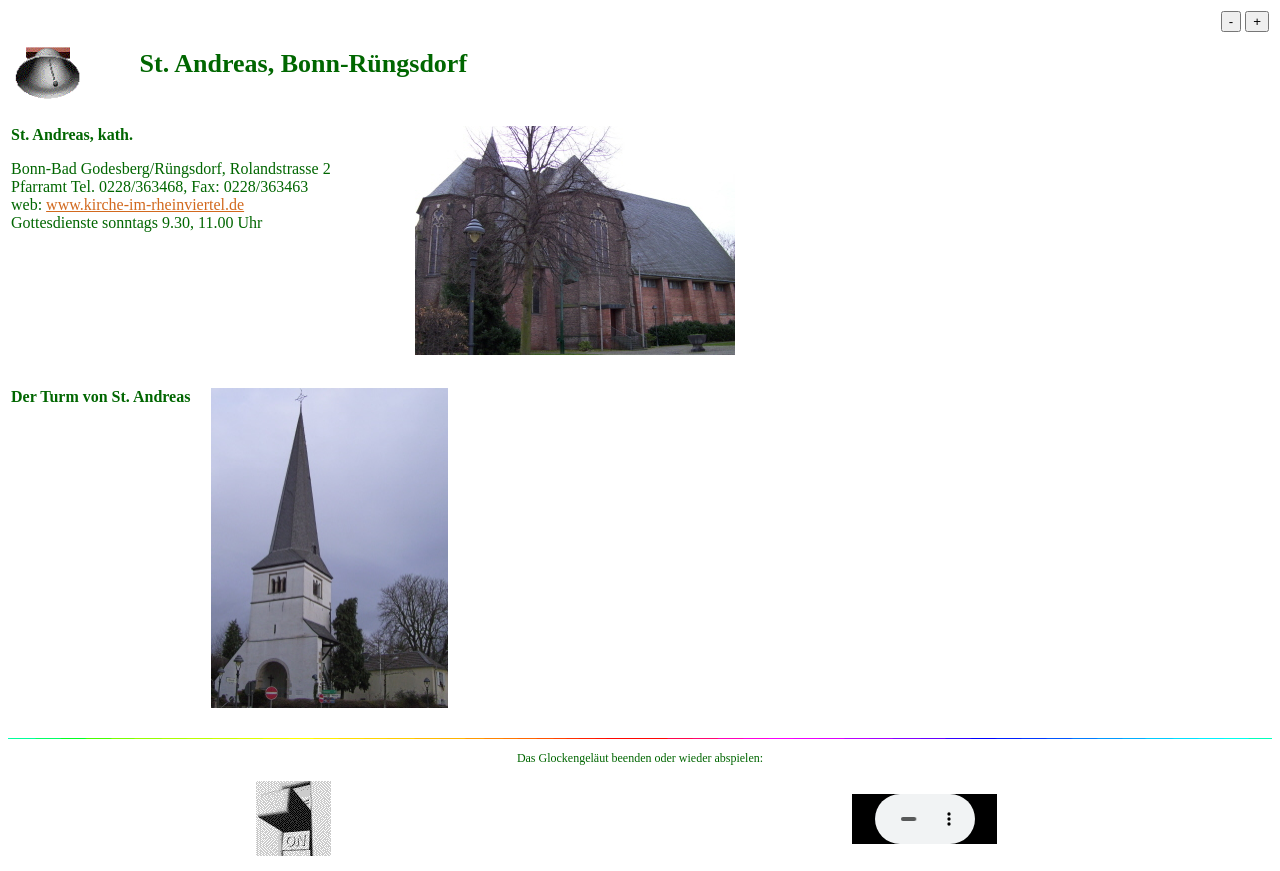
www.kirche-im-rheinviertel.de (145, 204)
